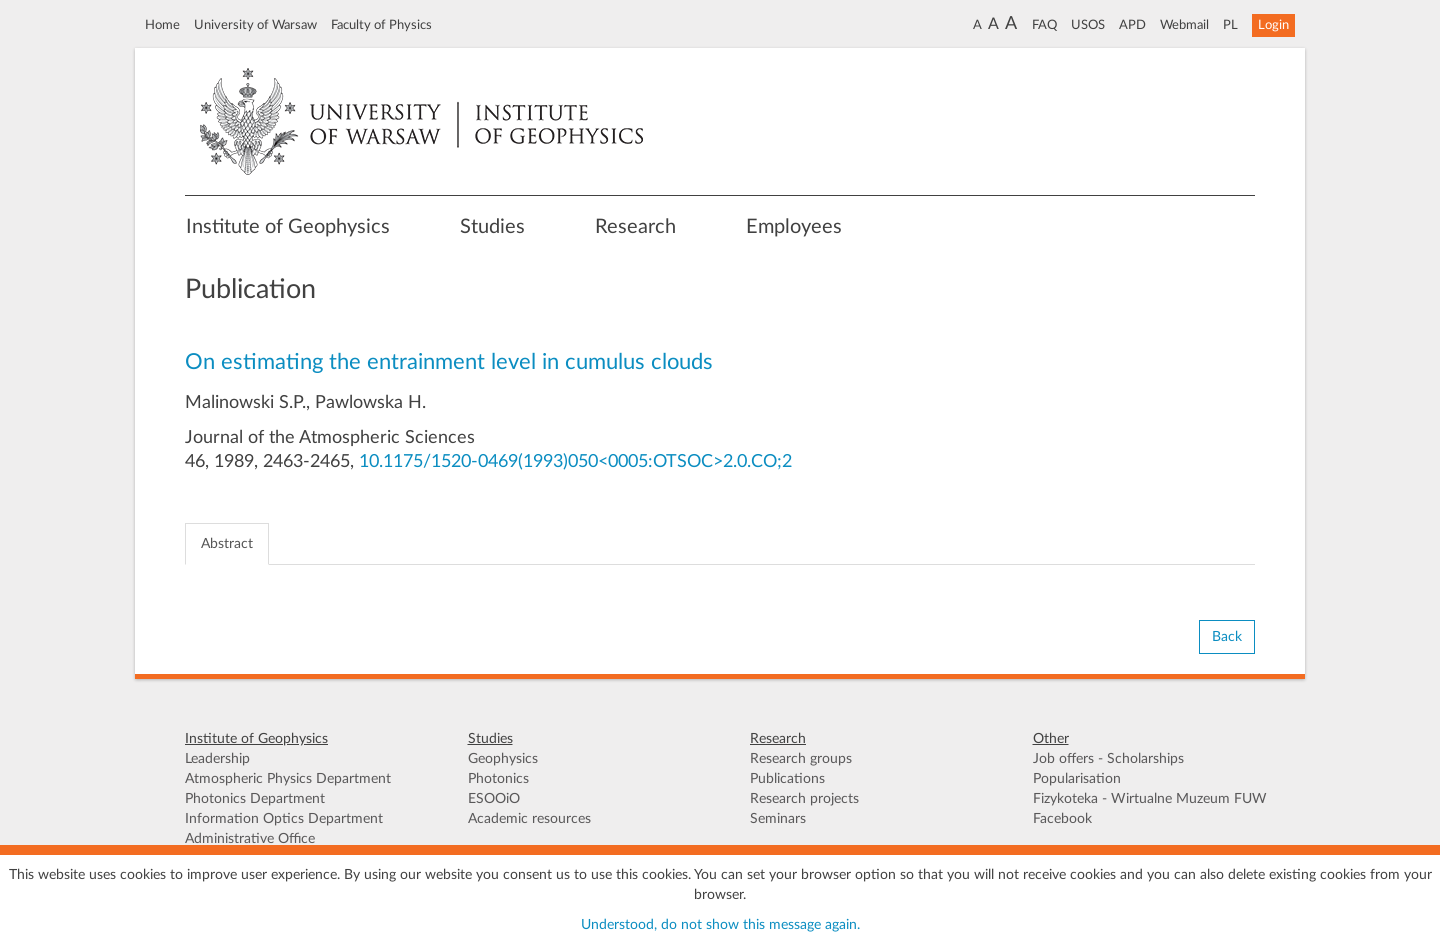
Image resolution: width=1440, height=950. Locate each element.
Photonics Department (255, 799)
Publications (787, 779)
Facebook (1062, 819)
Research (635, 227)
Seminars (778, 819)
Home (162, 25)
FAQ (1044, 25)
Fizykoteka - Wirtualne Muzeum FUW (1150, 799)
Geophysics (503, 759)
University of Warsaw (255, 25)
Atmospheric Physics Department (288, 779)
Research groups (801, 759)
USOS (1088, 25)
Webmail (1184, 25)
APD (1132, 25)
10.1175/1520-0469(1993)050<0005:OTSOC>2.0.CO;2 (575, 462)
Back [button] (1227, 637)
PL (1230, 25)
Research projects (804, 799)
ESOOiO (494, 799)
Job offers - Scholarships (1108, 759)
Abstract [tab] (227, 544)
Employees (794, 227)
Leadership (217, 759)
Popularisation (1077, 779)
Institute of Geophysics (288, 227)
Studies (492, 227)
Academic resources (529, 819)
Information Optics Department (284, 819)
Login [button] (1273, 25)
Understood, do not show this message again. (720, 925)
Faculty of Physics (381, 25)
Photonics (498, 779)
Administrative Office (250, 839)
